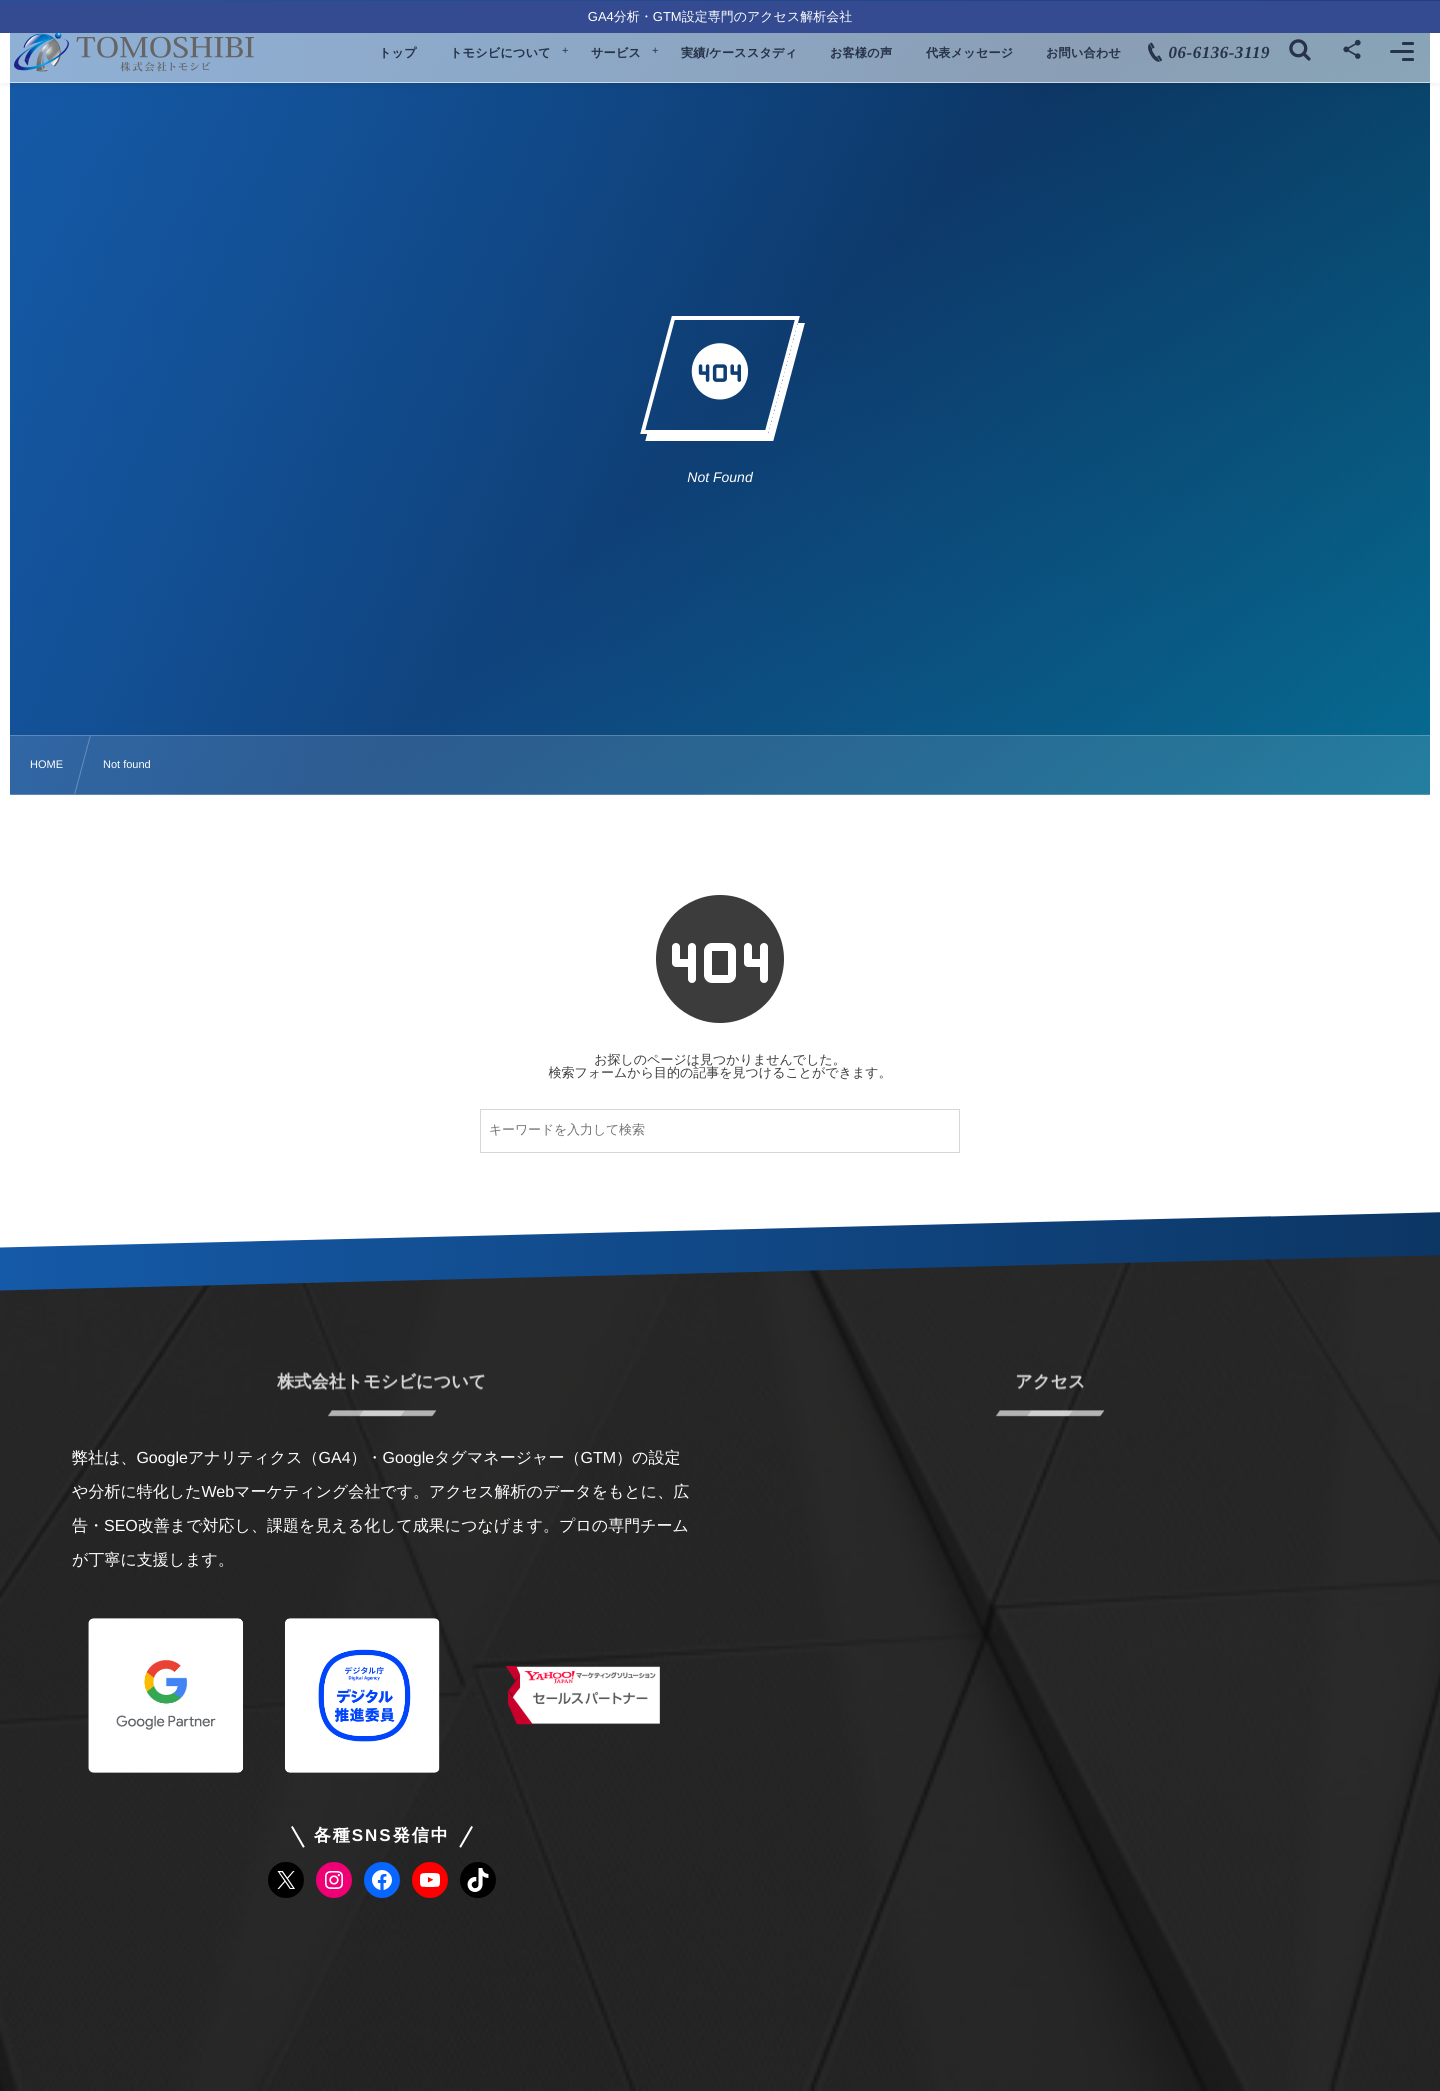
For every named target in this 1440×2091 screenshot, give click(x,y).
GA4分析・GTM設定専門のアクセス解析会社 (720, 16)
